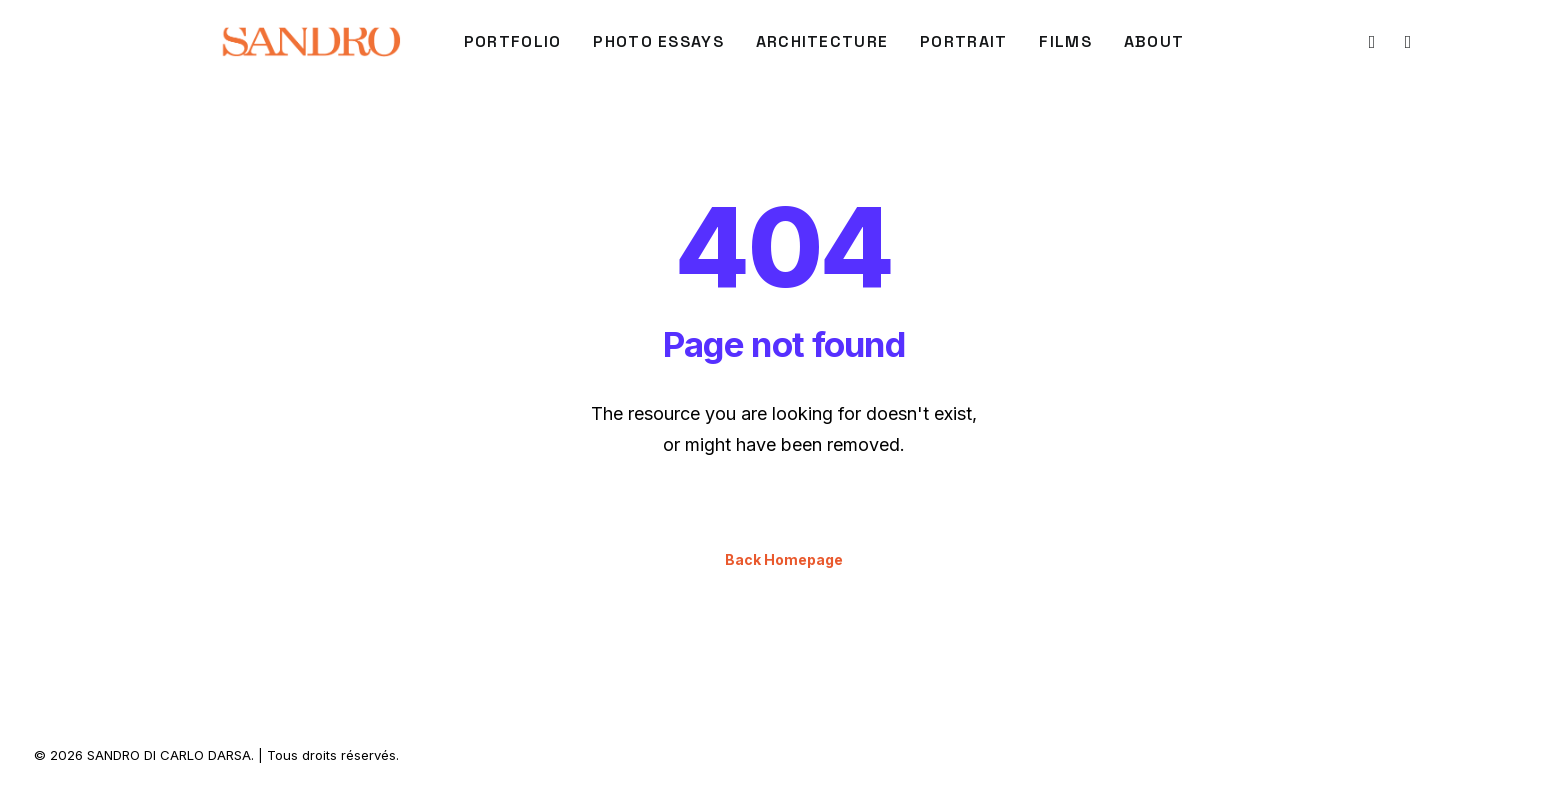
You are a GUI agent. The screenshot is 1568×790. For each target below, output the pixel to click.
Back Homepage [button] (784, 559)
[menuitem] (513, 42)
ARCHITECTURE (822, 41)
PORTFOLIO (513, 41)
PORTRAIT (963, 41)
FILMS (1065, 41)
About (1154, 41)
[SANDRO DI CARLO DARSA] (310, 42)
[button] (1370, 42)
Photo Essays (658, 41)
